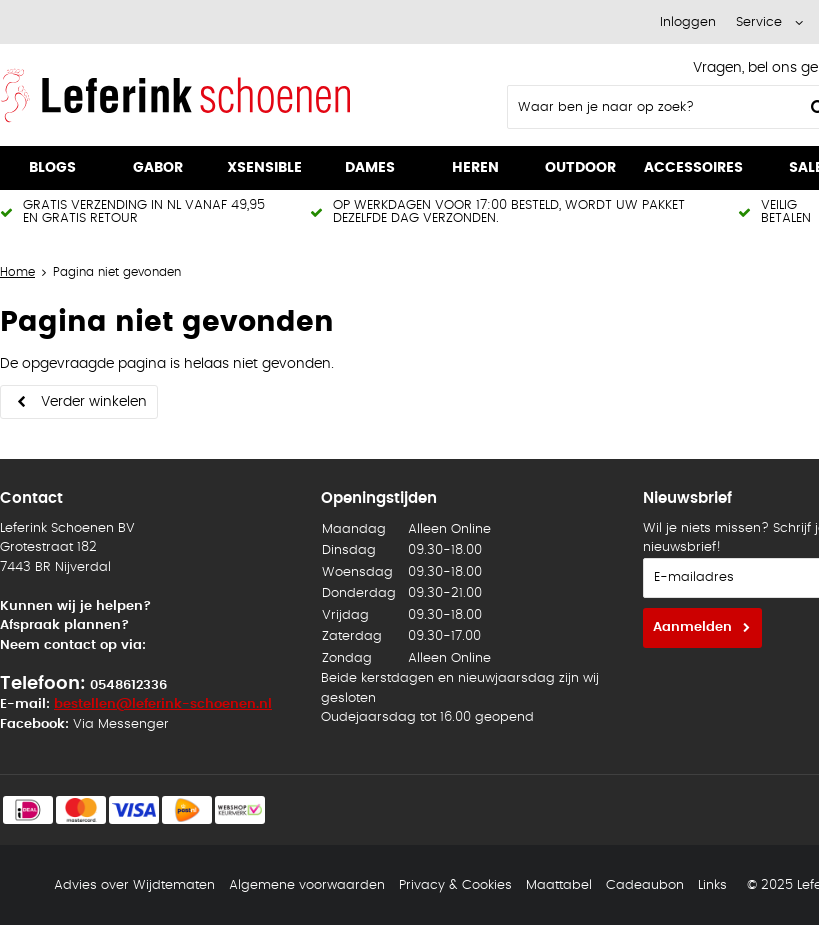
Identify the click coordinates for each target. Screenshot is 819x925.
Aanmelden (692, 627)
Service (759, 22)
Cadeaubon (645, 885)
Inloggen (688, 22)
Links (712, 885)
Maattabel (559, 885)
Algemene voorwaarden (307, 885)
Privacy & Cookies (455, 885)
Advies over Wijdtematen (134, 885)
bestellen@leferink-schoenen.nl (163, 704)
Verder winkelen (94, 402)
